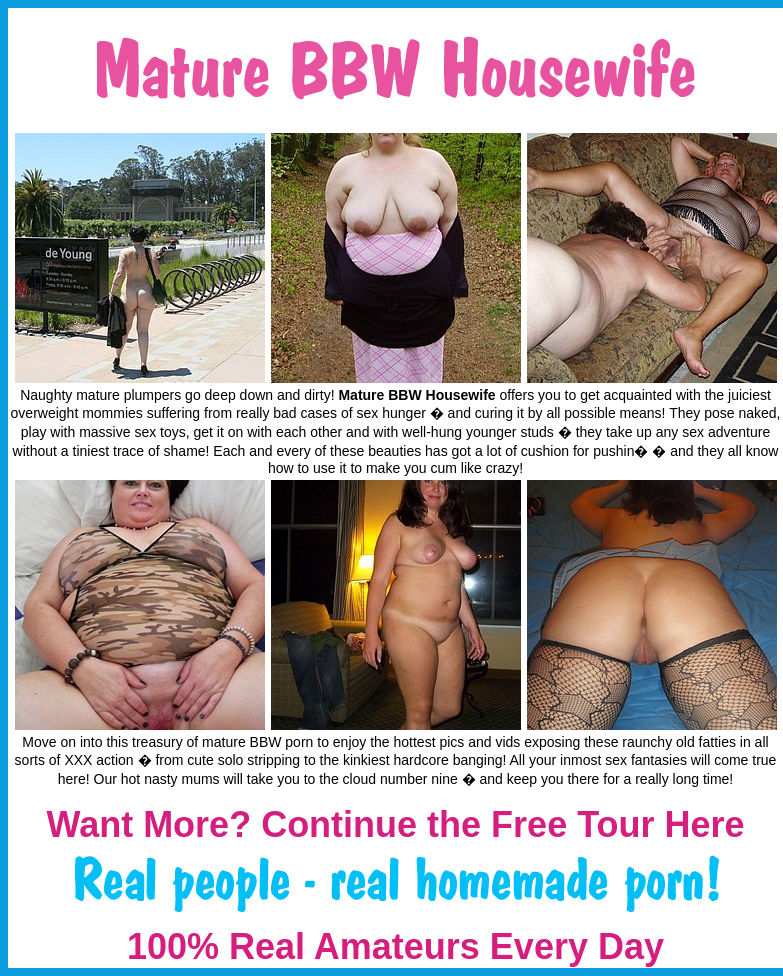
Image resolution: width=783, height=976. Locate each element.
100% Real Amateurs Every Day (395, 946)
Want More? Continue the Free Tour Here (395, 824)
